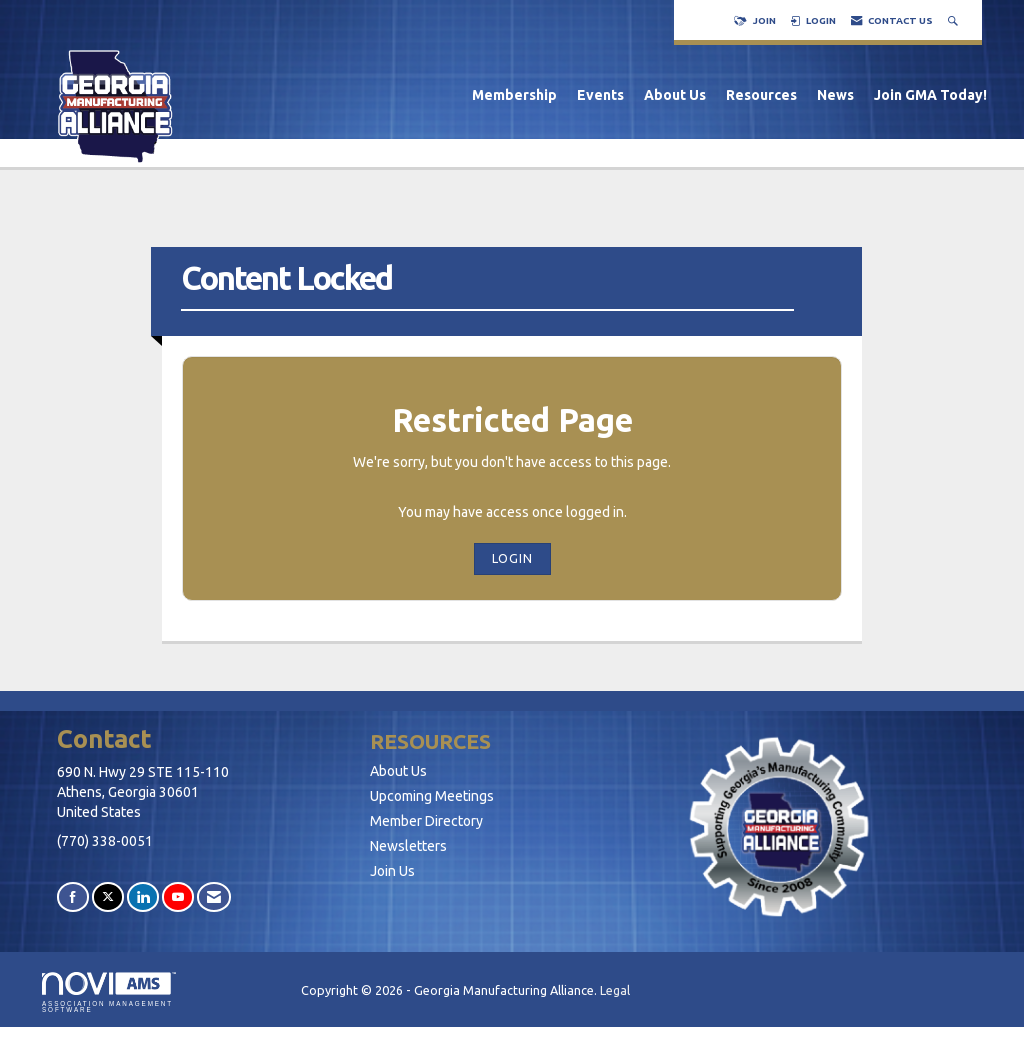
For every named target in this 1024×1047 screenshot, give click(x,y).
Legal (615, 990)
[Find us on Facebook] (73, 896)
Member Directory (426, 821)
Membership (514, 95)
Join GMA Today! (930, 95)
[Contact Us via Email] (214, 896)
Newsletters (408, 846)
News (835, 95)
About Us (675, 95)
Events (600, 95)
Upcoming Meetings (432, 796)
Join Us (392, 871)
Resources (761, 95)
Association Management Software (109, 993)
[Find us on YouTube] (178, 896)
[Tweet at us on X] (108, 896)
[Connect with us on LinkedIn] (143, 896)
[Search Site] (955, 20)
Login (512, 558)
